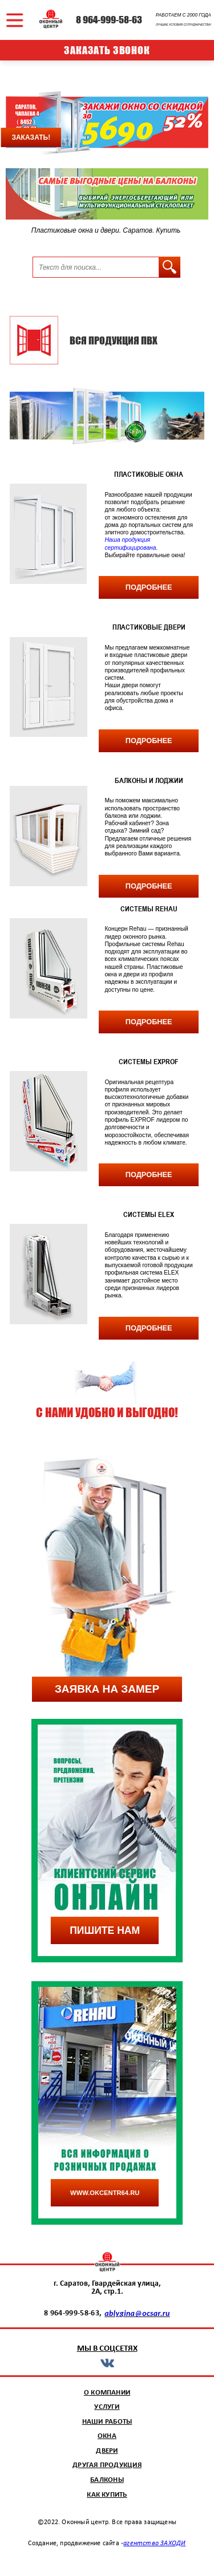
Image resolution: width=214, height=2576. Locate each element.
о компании (107, 2392)
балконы (107, 2480)
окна (107, 2436)
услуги (106, 2407)
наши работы (107, 2421)
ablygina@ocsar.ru (136, 2313)
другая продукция (107, 2465)
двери (107, 2451)
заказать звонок (107, 50)
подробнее (149, 587)
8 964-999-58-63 (109, 20)
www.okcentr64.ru (104, 2192)
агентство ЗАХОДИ (154, 2543)
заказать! (30, 137)
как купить (107, 2494)
